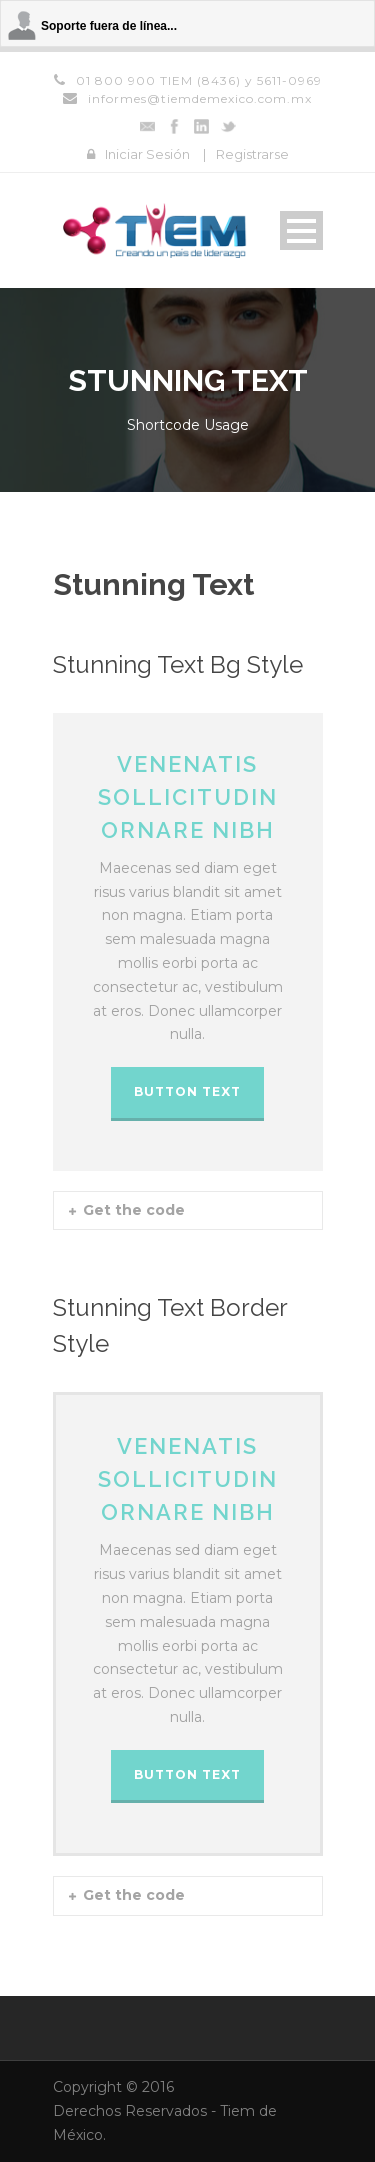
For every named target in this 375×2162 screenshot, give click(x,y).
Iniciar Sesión (147, 154)
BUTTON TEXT (187, 1091)
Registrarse (252, 154)
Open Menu (301, 230)
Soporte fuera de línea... (109, 26)
